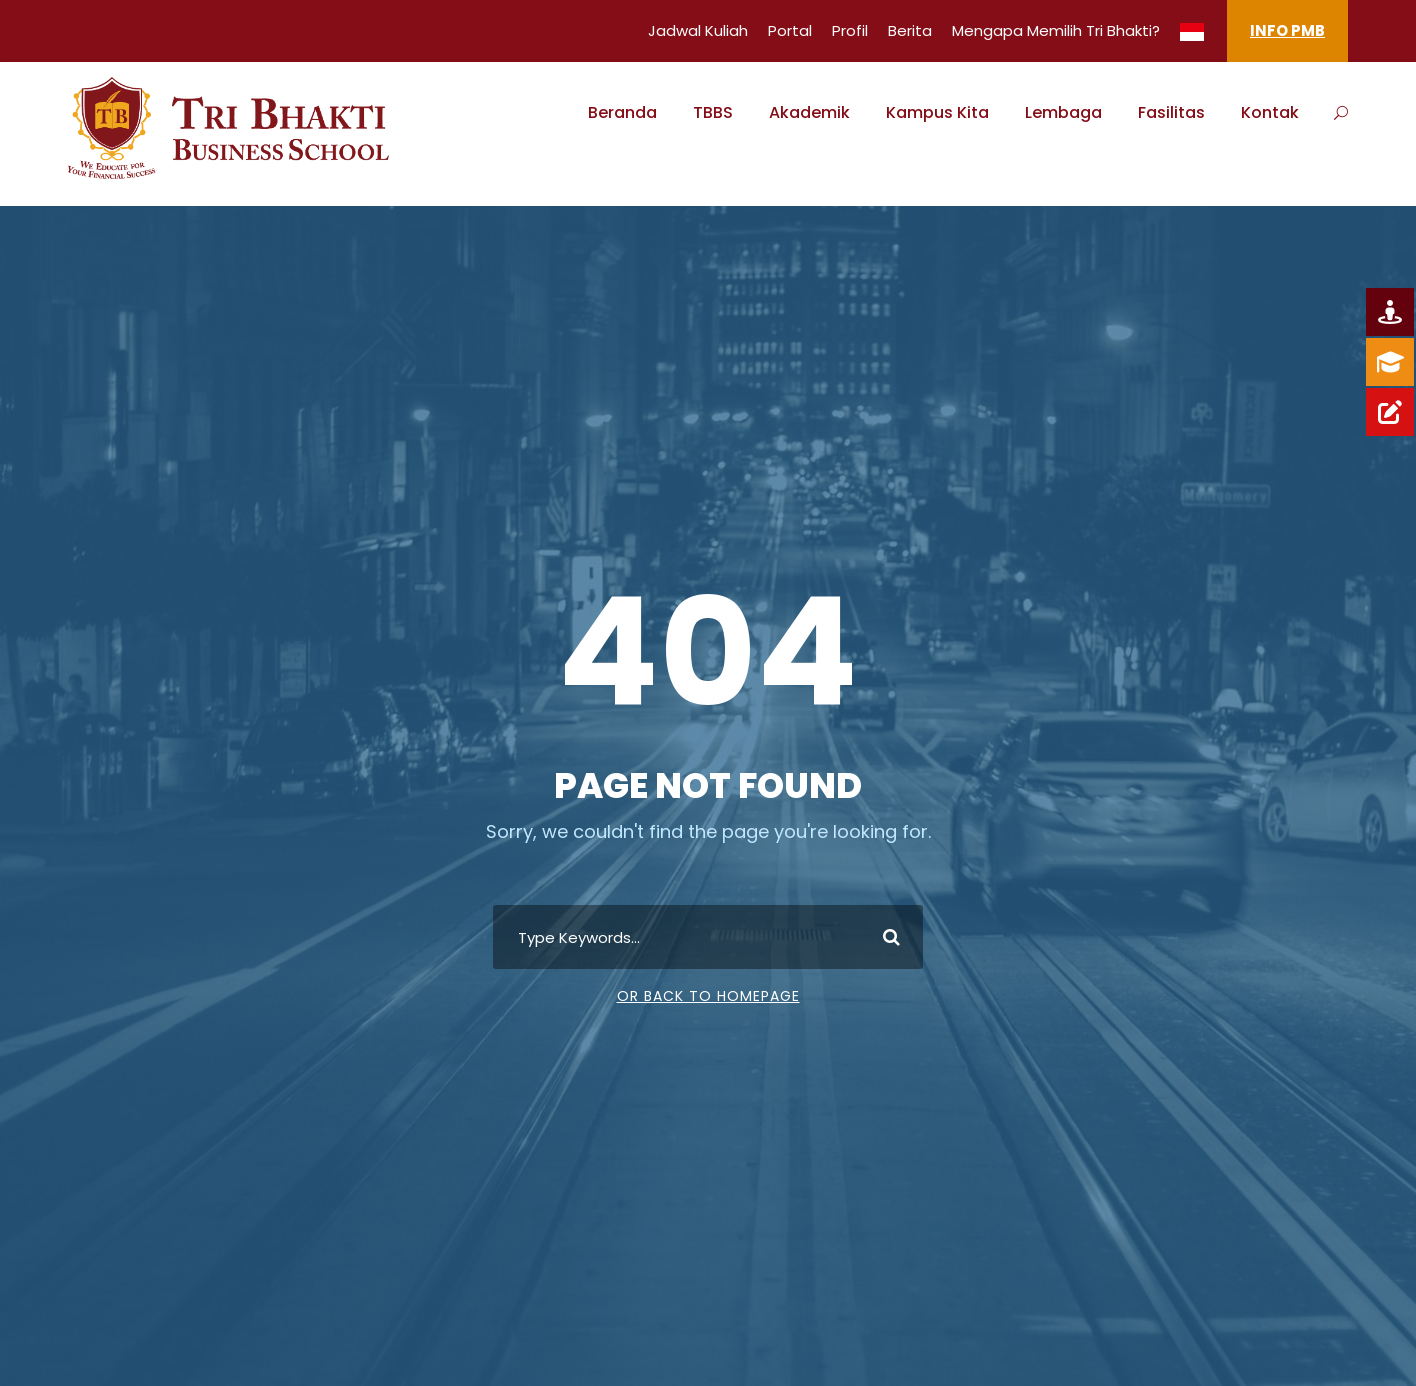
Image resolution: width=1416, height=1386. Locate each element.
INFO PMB (1287, 30)
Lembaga (1063, 112)
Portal (790, 30)
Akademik (809, 112)
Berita (910, 30)
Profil (850, 30)
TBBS (713, 112)
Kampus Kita (937, 112)
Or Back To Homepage (708, 996)
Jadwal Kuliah (698, 30)
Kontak (1270, 112)
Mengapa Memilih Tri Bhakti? (1056, 30)
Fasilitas (1171, 112)
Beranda (622, 112)
